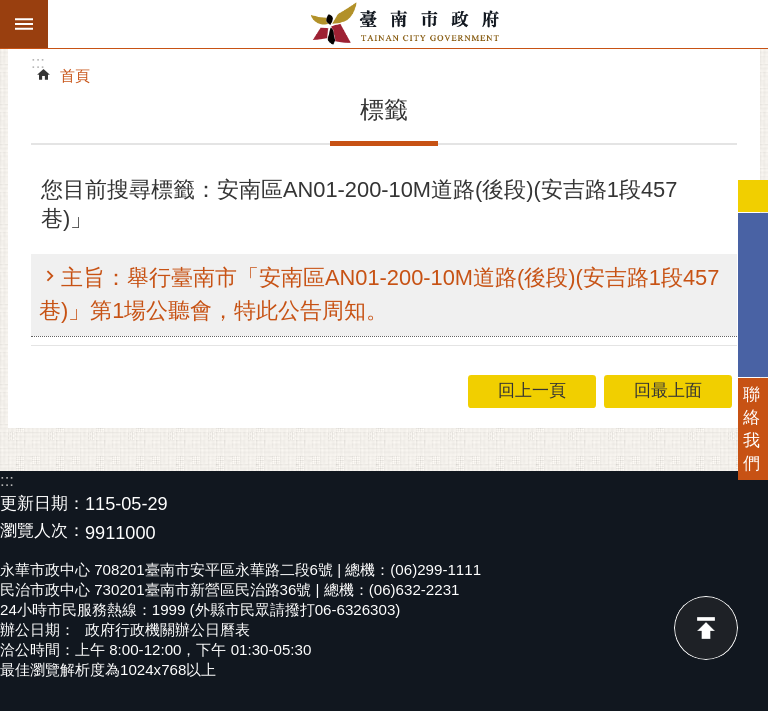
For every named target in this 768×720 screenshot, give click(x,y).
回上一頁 (532, 390)
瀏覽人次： (42, 531)
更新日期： (42, 503)
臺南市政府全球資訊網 (408, 24)
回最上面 (706, 628)
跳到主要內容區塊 (10, 10)
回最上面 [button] (668, 390)
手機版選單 (24, 24)
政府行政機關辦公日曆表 (167, 629)
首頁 (75, 75)
